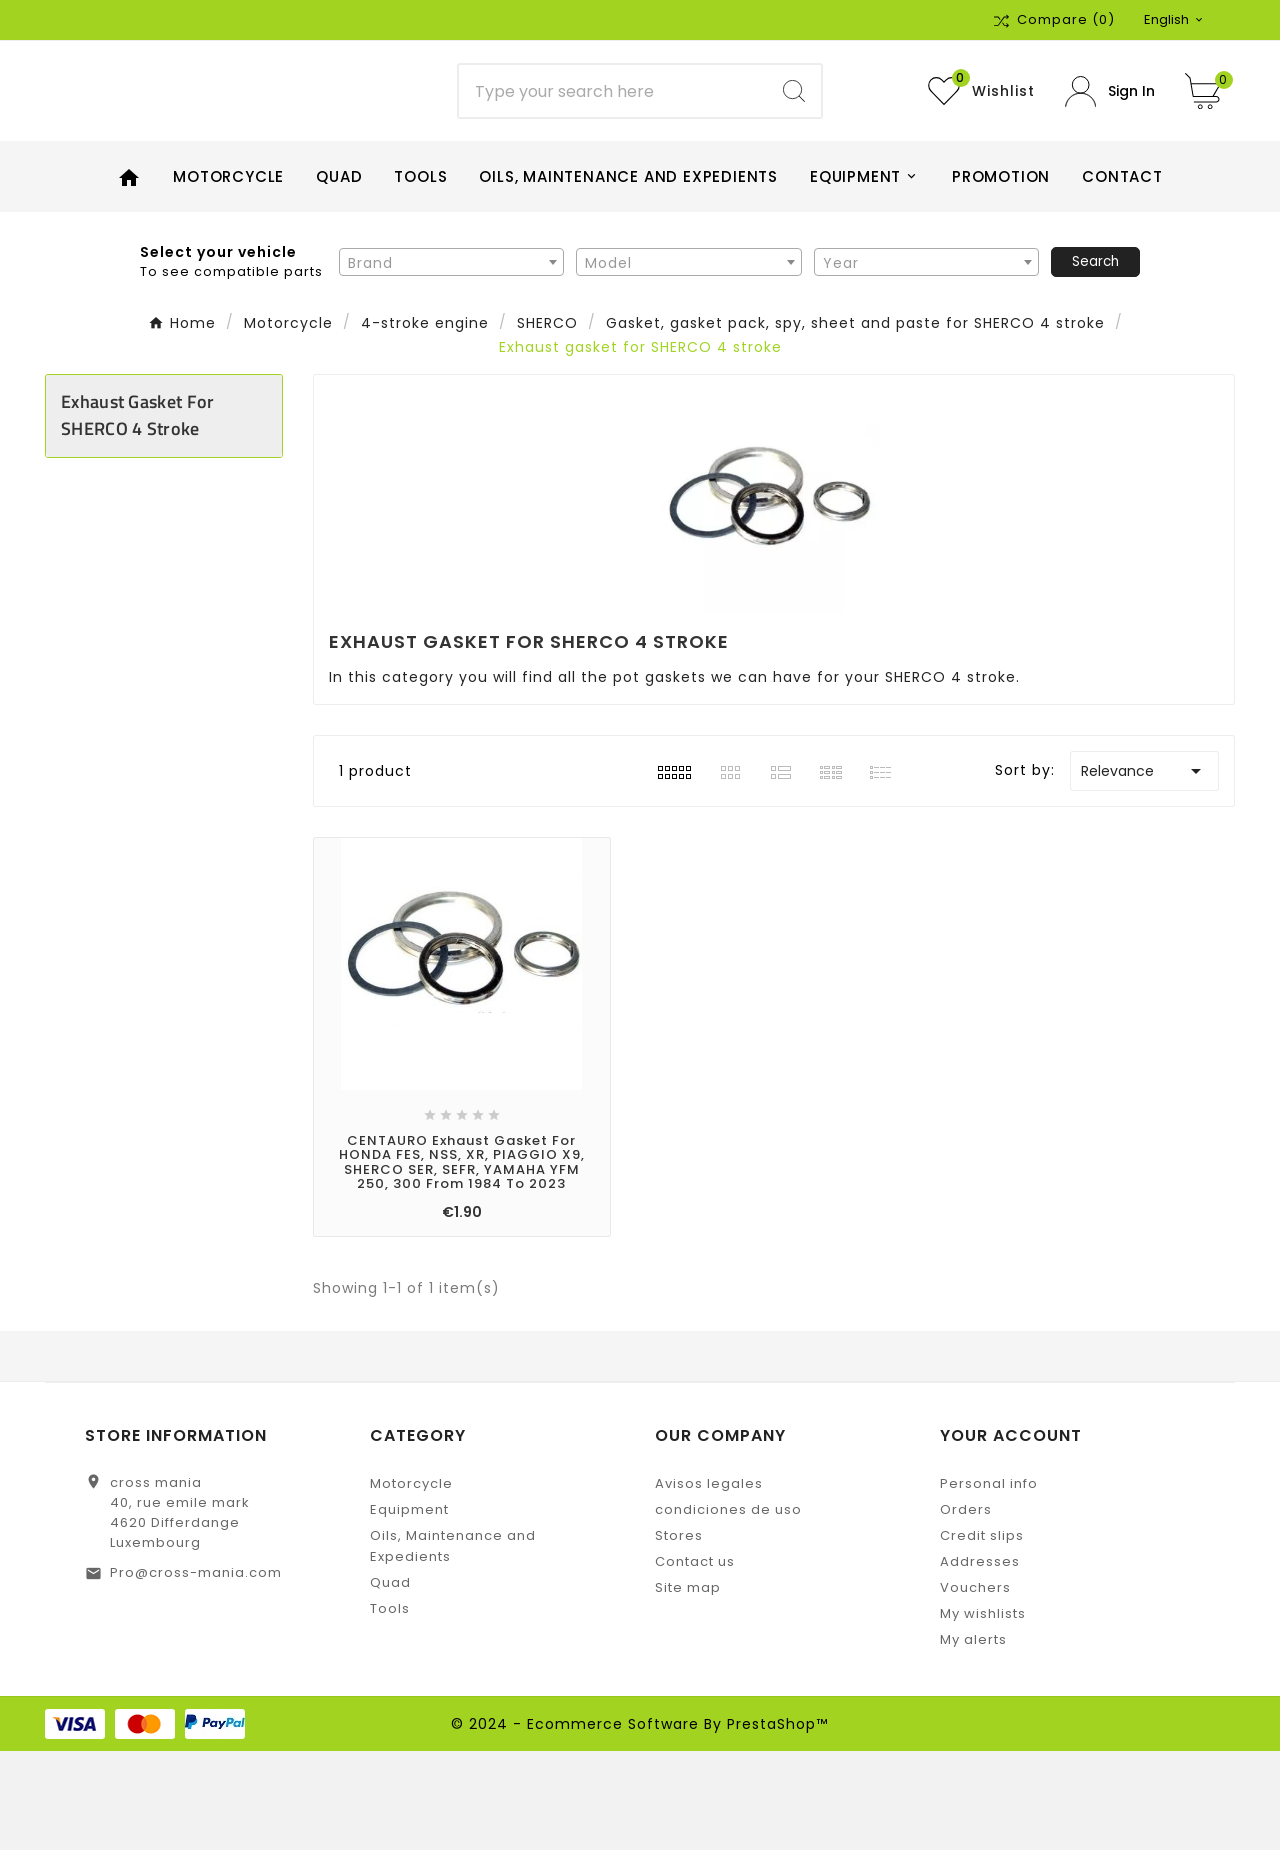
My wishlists (983, 1712)
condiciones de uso (728, 1608)
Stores (679, 1634)
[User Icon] (1110, 140)
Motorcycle (411, 1582)
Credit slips (982, 1634)
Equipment (409, 1608)
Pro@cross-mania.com (196, 1671)
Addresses (980, 1660)
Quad (390, 1681)
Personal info (989, 1582)
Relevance (1144, 870)
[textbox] (451, 362)
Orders (966, 1608)
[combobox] (451, 361)
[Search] (613, 141)
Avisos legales (709, 1582)
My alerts (973, 1738)
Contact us (695, 1660)
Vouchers (975, 1686)
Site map (688, 1686)
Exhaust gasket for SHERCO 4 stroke (137, 515)
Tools (390, 1707)
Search (1095, 360)
